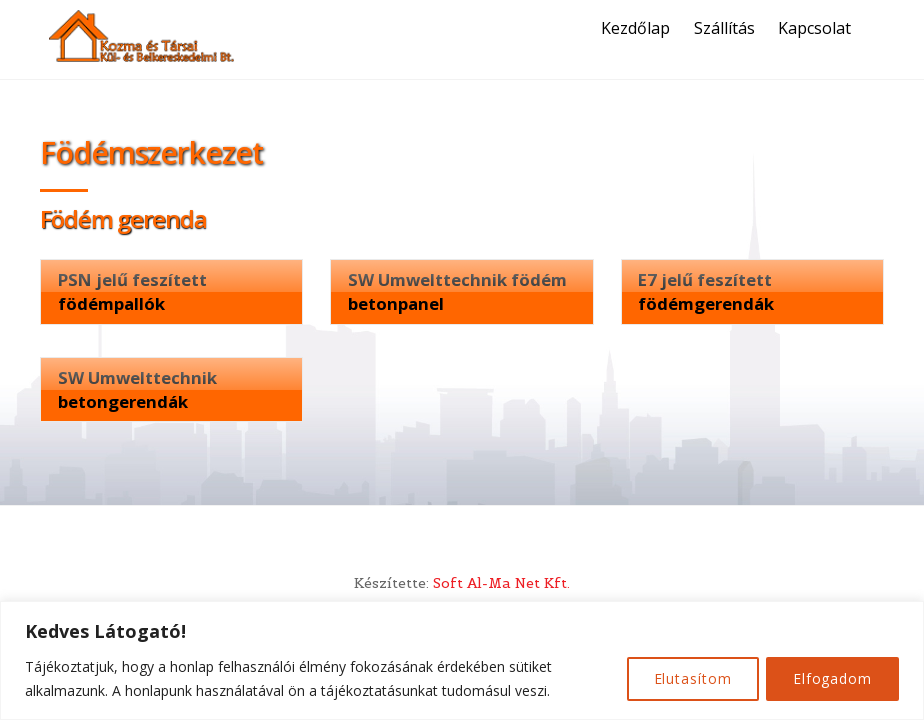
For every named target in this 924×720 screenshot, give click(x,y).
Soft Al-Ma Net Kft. (501, 585)
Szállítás (726, 28)
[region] (462, 660)
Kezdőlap (638, 28)
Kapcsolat (817, 28)
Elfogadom (830, 678)
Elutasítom (686, 678)
